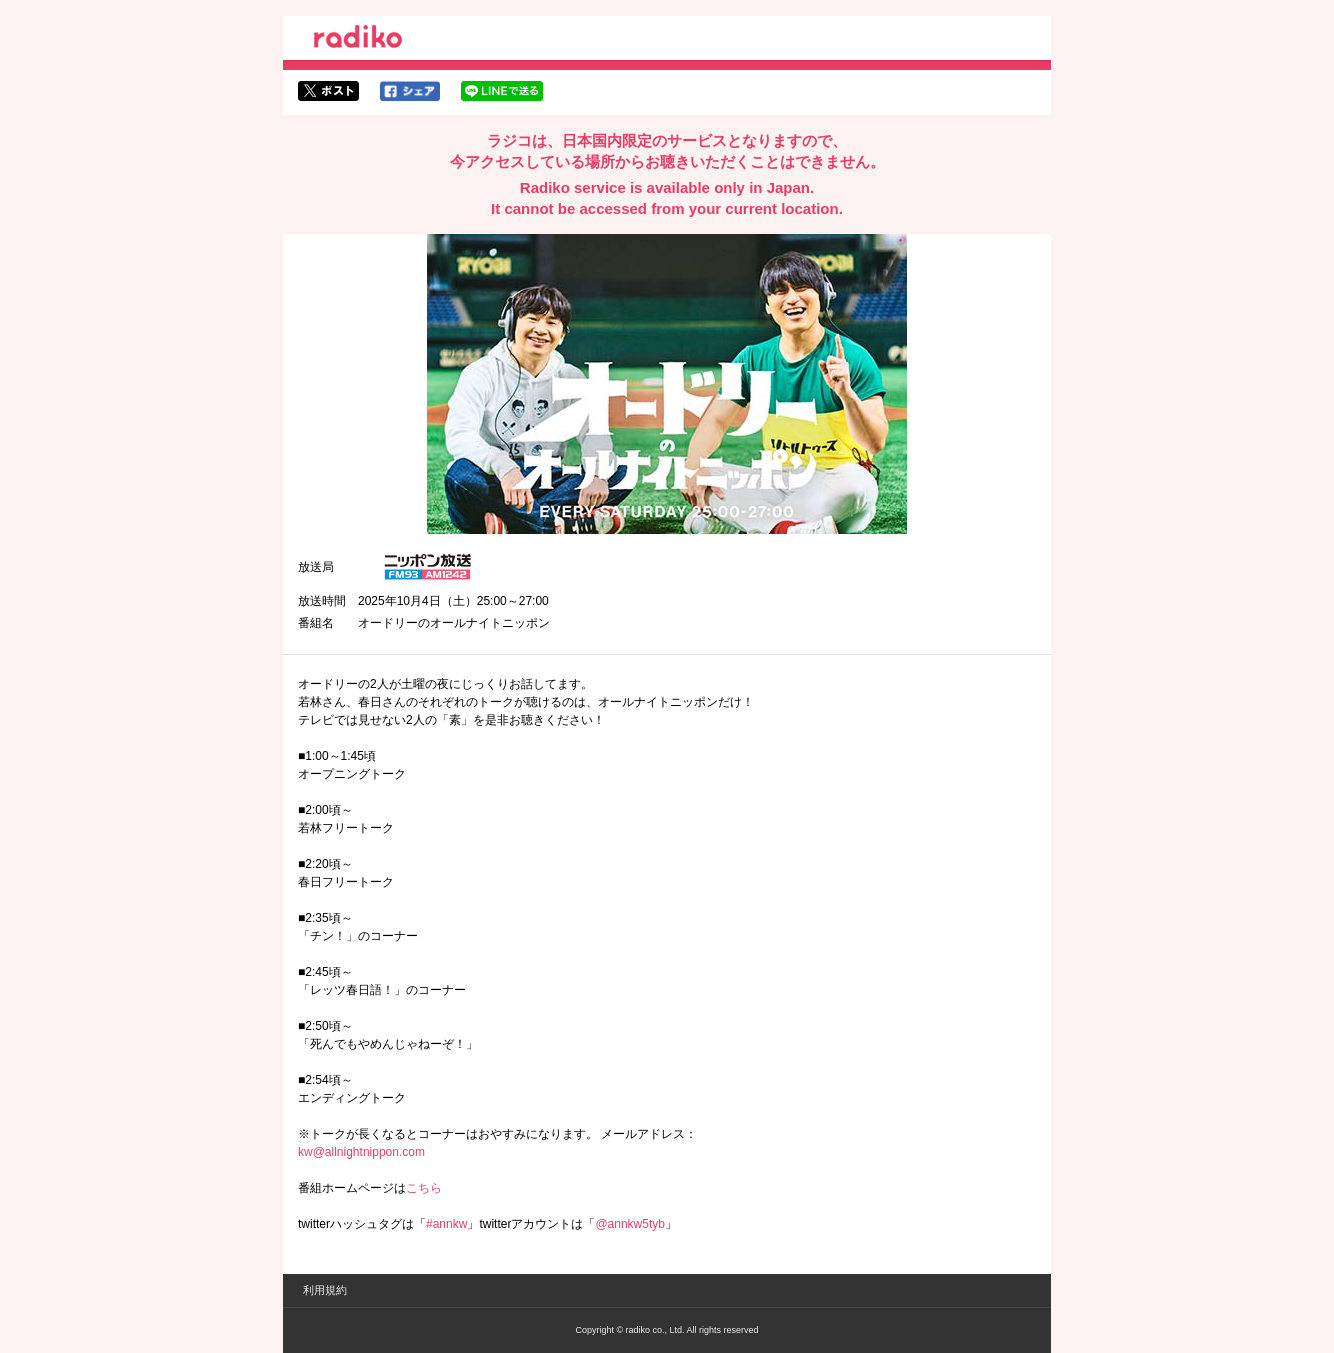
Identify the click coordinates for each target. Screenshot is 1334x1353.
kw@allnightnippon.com (361, 1152)
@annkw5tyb (630, 1224)
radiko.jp (358, 40)
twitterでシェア (328, 91)
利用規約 (325, 1290)
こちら (424, 1188)
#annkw (446, 1224)
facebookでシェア (410, 91)
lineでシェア (502, 91)
